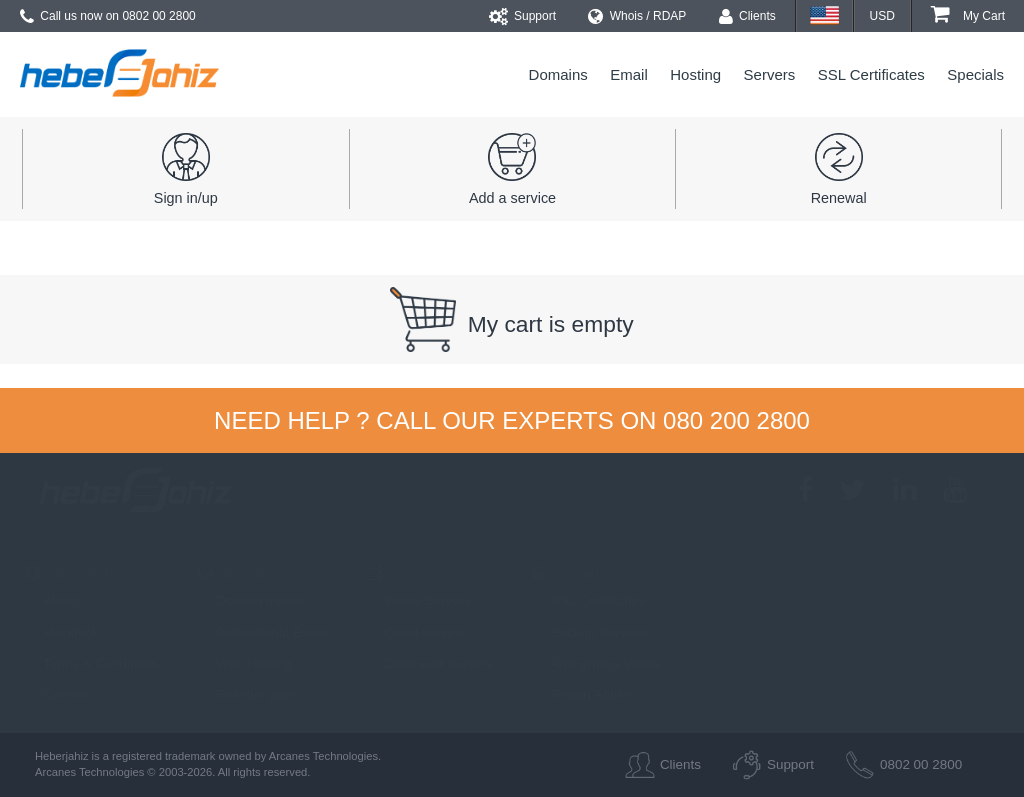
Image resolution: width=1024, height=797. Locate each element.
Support (522, 16)
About (50, 600)
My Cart (968, 16)
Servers (770, 74)
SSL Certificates (871, 74)
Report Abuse (582, 694)
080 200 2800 (736, 420)
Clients (747, 16)
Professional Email (261, 632)
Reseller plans (248, 694)
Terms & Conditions (91, 663)
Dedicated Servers (429, 663)
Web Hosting (244, 663)
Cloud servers (415, 632)
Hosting (695, 74)
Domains (558, 74)
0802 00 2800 (158, 16)
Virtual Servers (418, 600)
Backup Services (591, 632)
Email (629, 74)
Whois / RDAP (637, 16)
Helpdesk (61, 632)
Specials (975, 74)
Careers (57, 694)
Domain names (251, 600)
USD (882, 16)
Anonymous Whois (596, 663)
